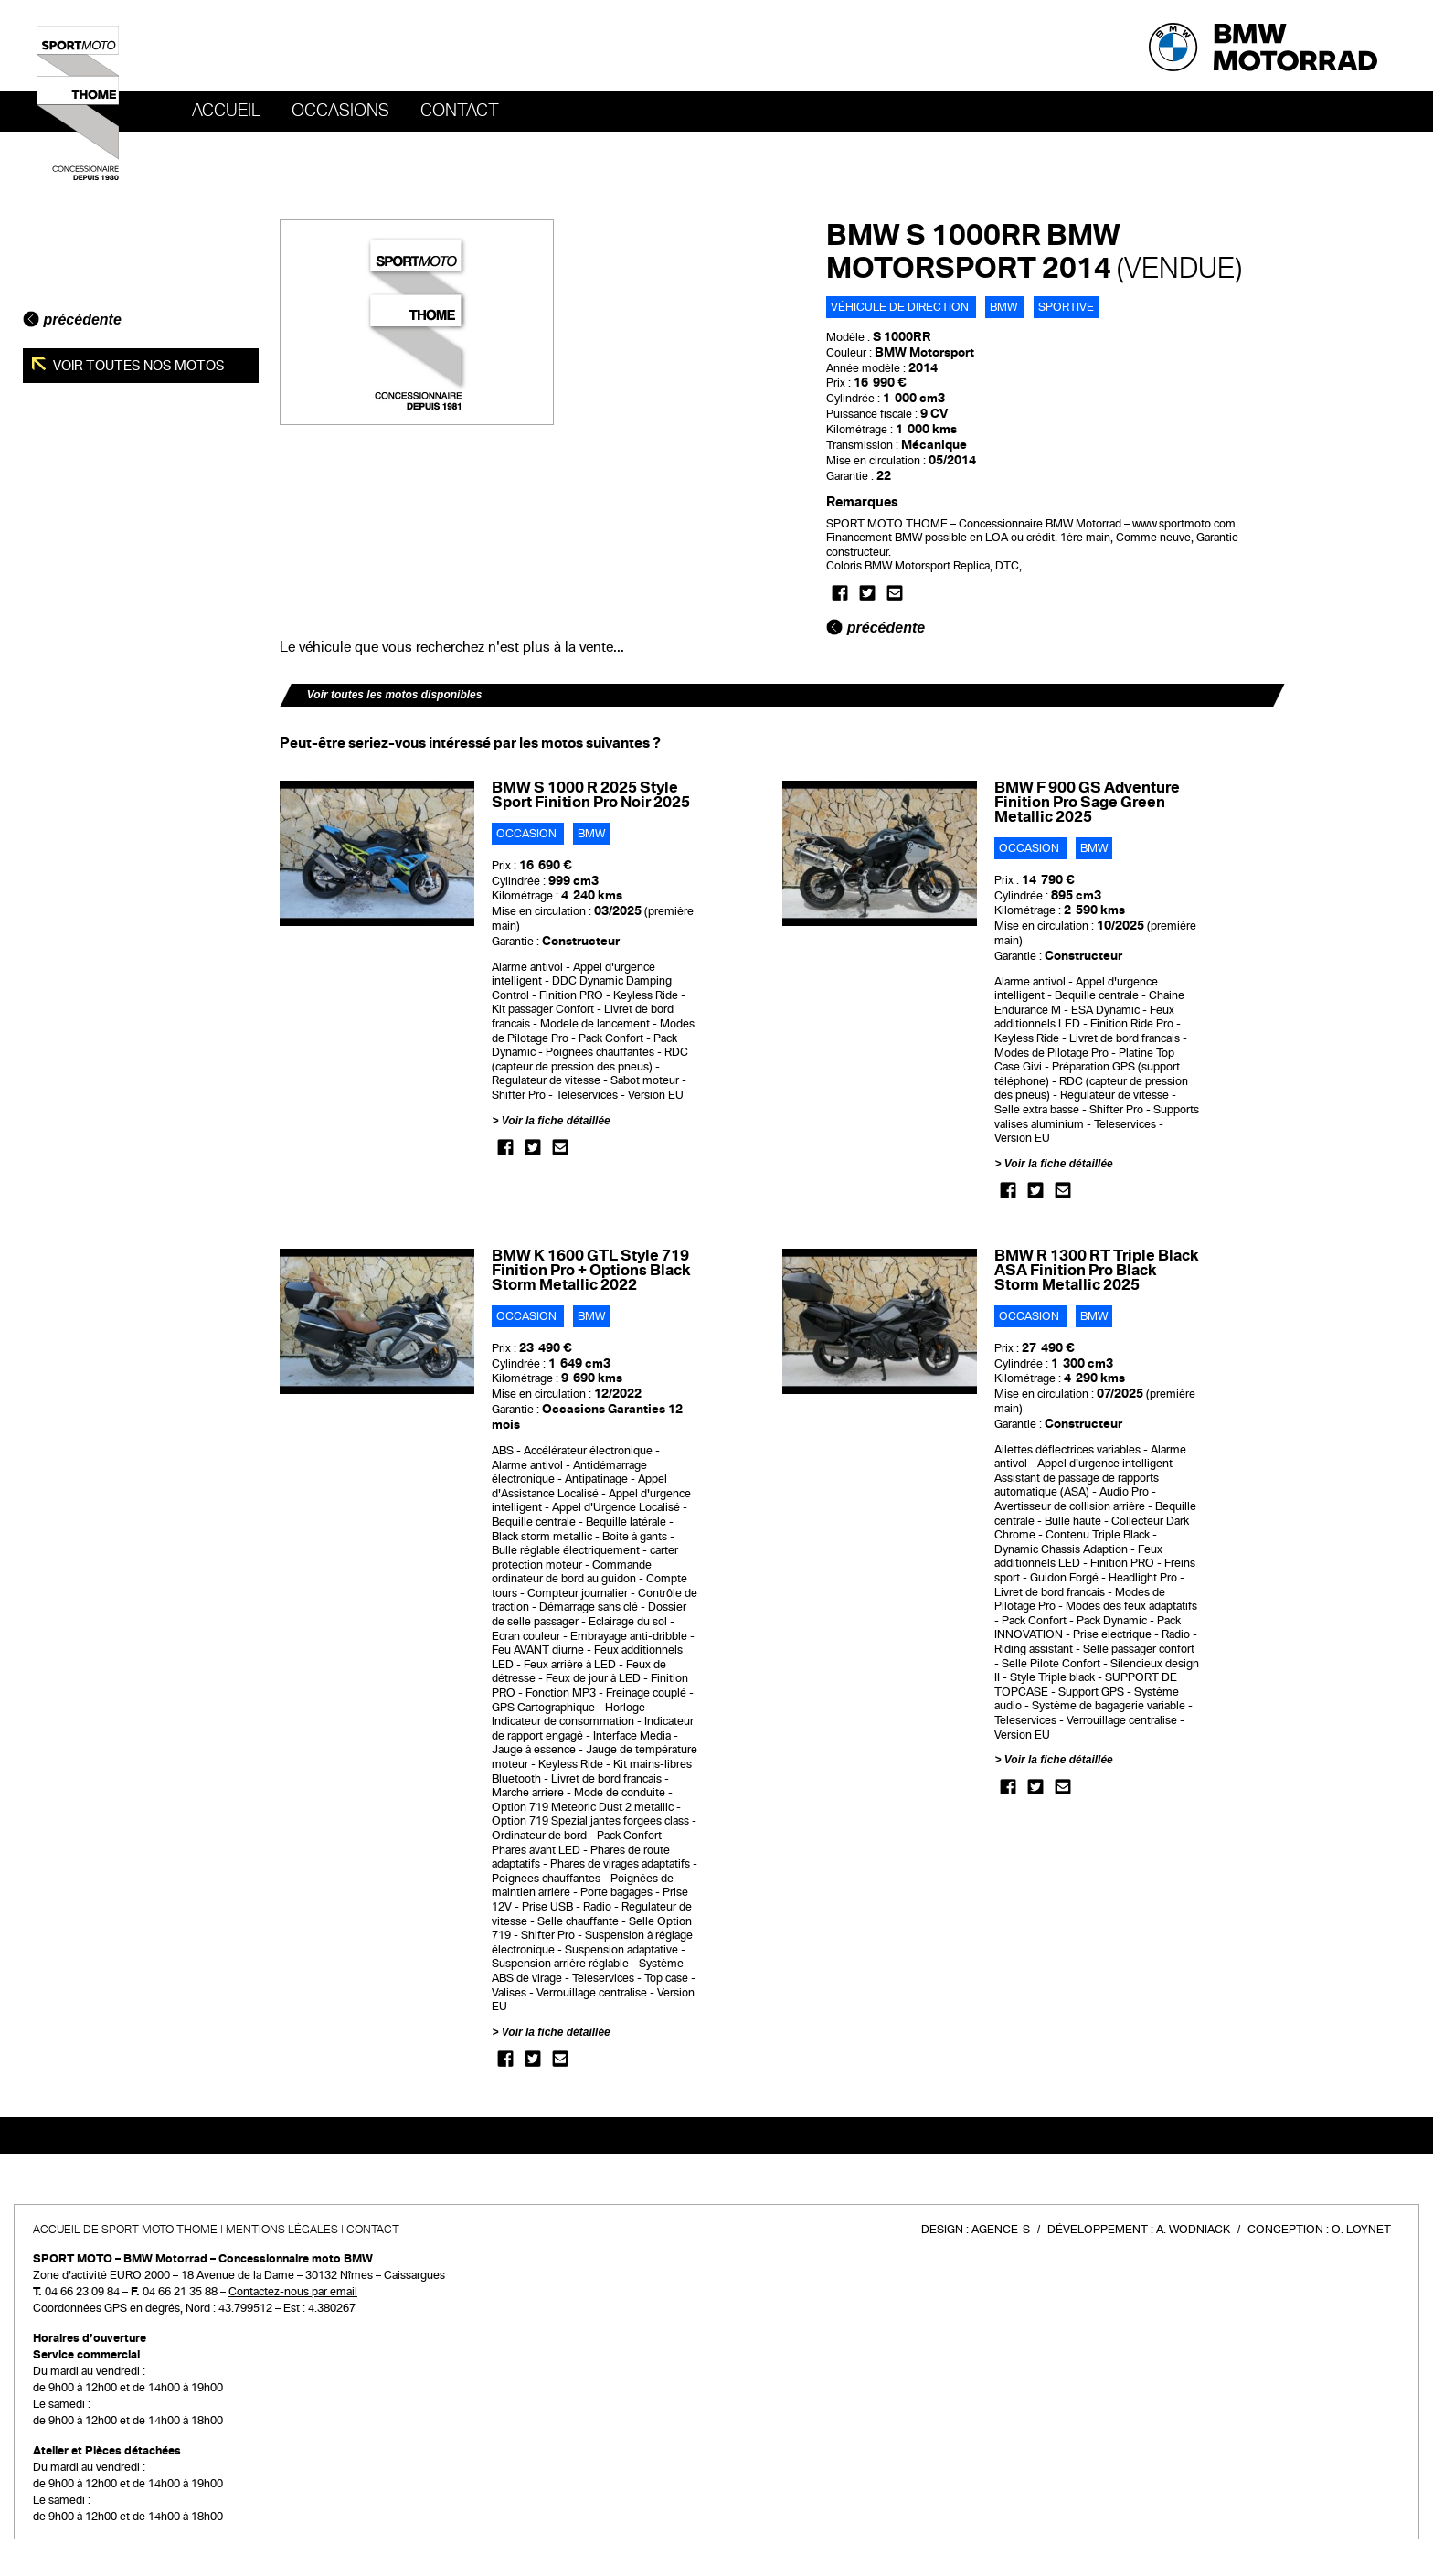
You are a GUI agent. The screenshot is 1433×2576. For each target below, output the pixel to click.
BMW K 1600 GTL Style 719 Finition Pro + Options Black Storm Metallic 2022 (591, 1270)
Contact (459, 110)
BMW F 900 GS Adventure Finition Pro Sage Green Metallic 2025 (1087, 802)
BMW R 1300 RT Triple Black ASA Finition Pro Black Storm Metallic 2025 (1096, 1270)
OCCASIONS (340, 110)
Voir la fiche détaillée (556, 1120)
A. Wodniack (1193, 2229)
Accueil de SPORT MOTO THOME (125, 2229)
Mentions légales (282, 2229)
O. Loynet (1361, 2229)
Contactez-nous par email (292, 2291)
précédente (72, 319)
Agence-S (1000, 2229)
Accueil (226, 110)
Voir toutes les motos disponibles (395, 694)
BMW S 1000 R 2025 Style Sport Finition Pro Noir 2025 (591, 795)
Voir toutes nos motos (137, 365)
